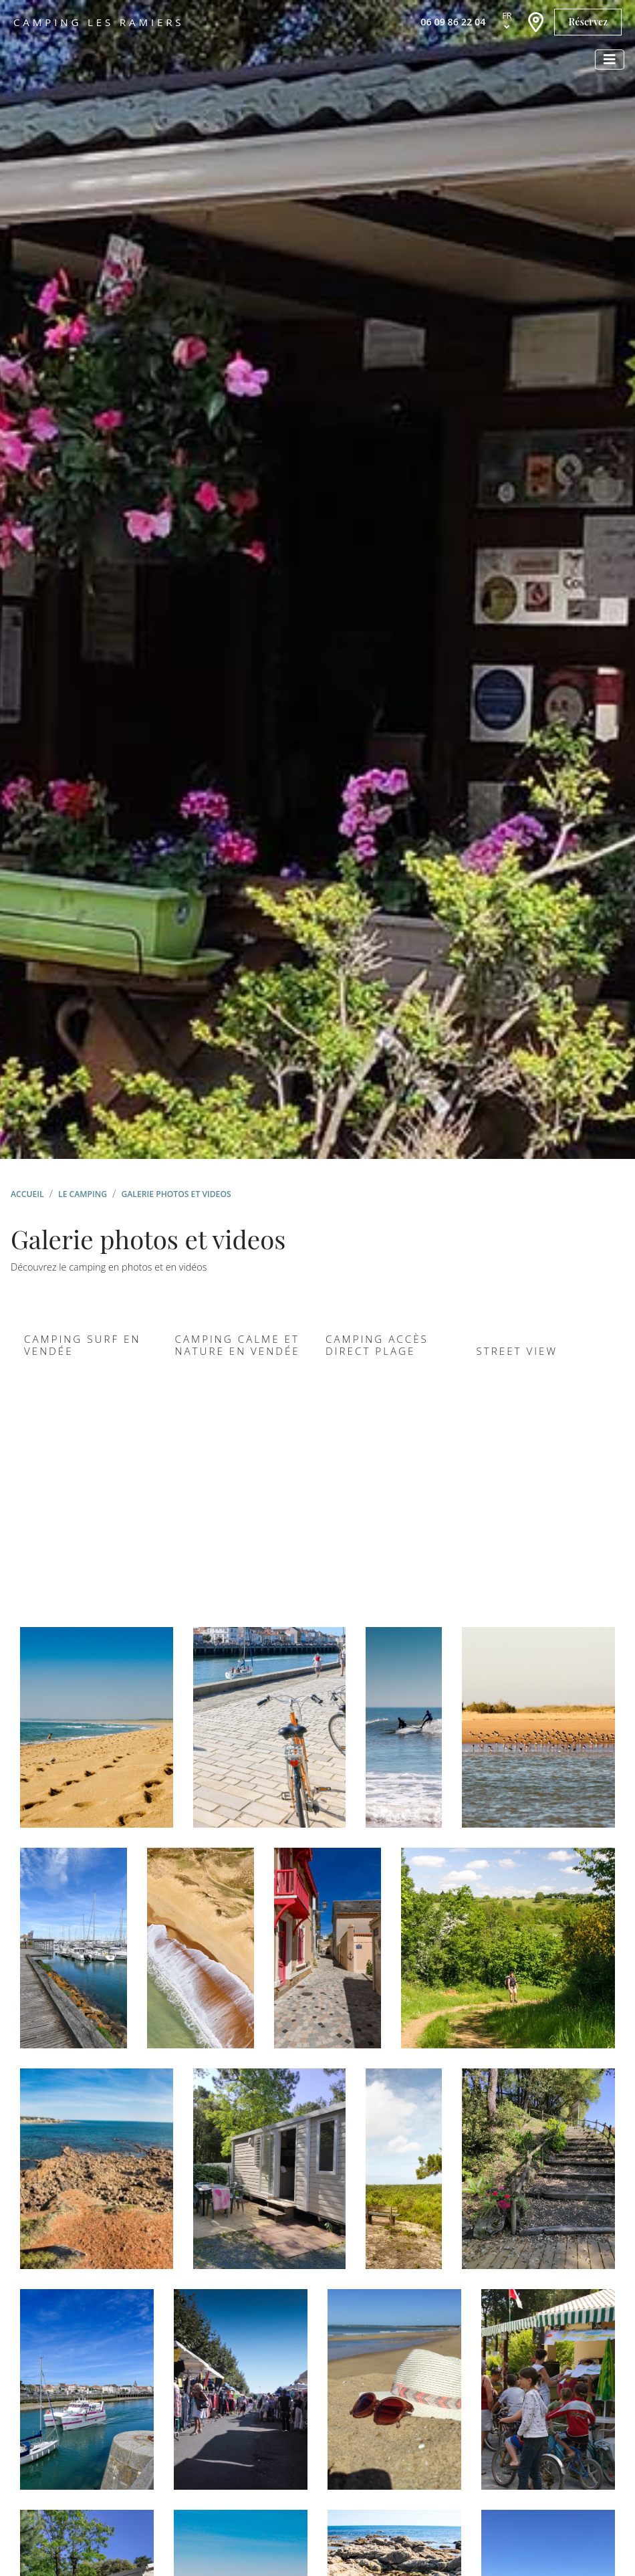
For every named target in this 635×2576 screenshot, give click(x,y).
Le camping (82, 1194)
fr (507, 15)
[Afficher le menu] (609, 59)
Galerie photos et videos (176, 1194)
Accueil (27, 1194)
